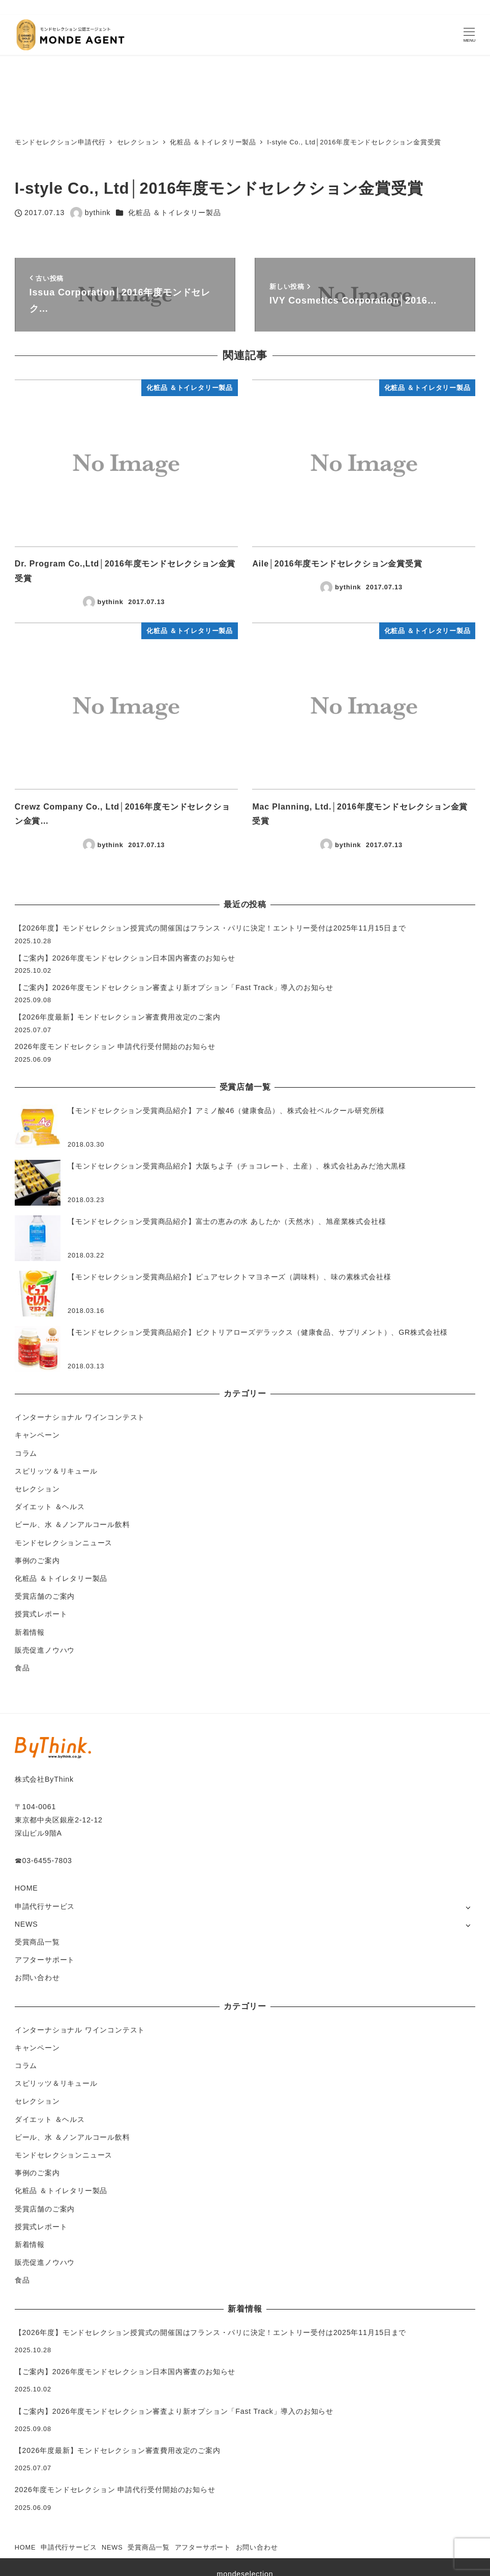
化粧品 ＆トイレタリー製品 (174, 212)
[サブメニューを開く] (468, 1907)
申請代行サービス (45, 1906)
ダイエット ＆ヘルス (50, 1507)
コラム (26, 1453)
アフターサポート (45, 1960)
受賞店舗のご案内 (45, 1596)
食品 (22, 1668)
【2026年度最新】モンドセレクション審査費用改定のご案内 (118, 1017)
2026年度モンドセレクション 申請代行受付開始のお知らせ (115, 1046)
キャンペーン (37, 1435)
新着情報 (30, 1632)
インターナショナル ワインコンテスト (80, 1417)
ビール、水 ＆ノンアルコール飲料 (72, 1524)
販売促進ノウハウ (45, 1650)
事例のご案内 (37, 1560)
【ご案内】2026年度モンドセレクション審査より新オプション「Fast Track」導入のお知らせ (174, 987)
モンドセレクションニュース (63, 1543)
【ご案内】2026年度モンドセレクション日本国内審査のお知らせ (125, 958)
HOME (26, 1888)
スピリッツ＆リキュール (56, 1471)
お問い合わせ (37, 1977)
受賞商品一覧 (37, 1942)
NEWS (26, 1924)
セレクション (37, 1489)
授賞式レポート (41, 1614)
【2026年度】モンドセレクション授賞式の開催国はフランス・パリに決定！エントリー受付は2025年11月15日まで (211, 928)
